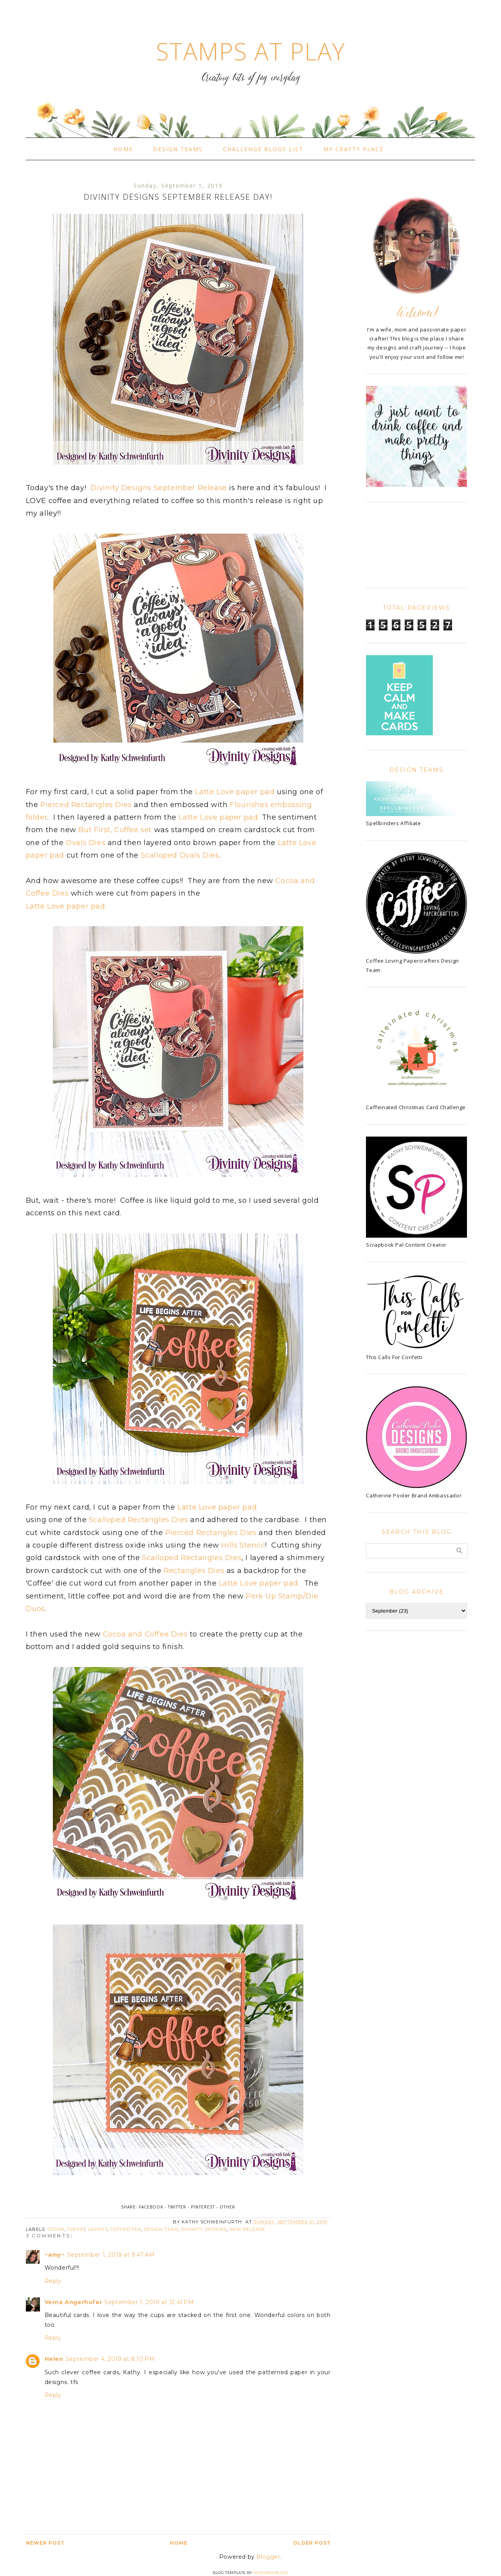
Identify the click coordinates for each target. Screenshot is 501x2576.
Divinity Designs (204, 2229)
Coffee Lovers (87, 2229)
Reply (53, 2281)
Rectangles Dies (194, 1570)
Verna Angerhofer (74, 2302)
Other (227, 2207)
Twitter (177, 2207)
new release (247, 2229)
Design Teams (178, 149)
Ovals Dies (85, 842)
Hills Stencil (243, 1545)
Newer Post (45, 2543)
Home (123, 149)
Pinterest (203, 2207)
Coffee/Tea (125, 2229)
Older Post (312, 2543)
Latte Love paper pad (236, 791)
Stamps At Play (250, 51)
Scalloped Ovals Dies (180, 855)
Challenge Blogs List (263, 149)
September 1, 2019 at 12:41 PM (149, 2302)
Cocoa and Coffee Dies (145, 1634)
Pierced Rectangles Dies (86, 804)
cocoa (56, 2229)
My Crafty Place (353, 149)
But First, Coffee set (115, 829)
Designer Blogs (270, 2573)
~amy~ (55, 2254)
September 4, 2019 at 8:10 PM (110, 2358)
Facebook (151, 2207)
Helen (54, 2358)
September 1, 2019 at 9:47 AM (111, 2254)
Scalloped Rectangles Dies (138, 1519)
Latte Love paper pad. (219, 817)
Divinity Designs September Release (157, 487)
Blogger (268, 2556)
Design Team (161, 2229)
